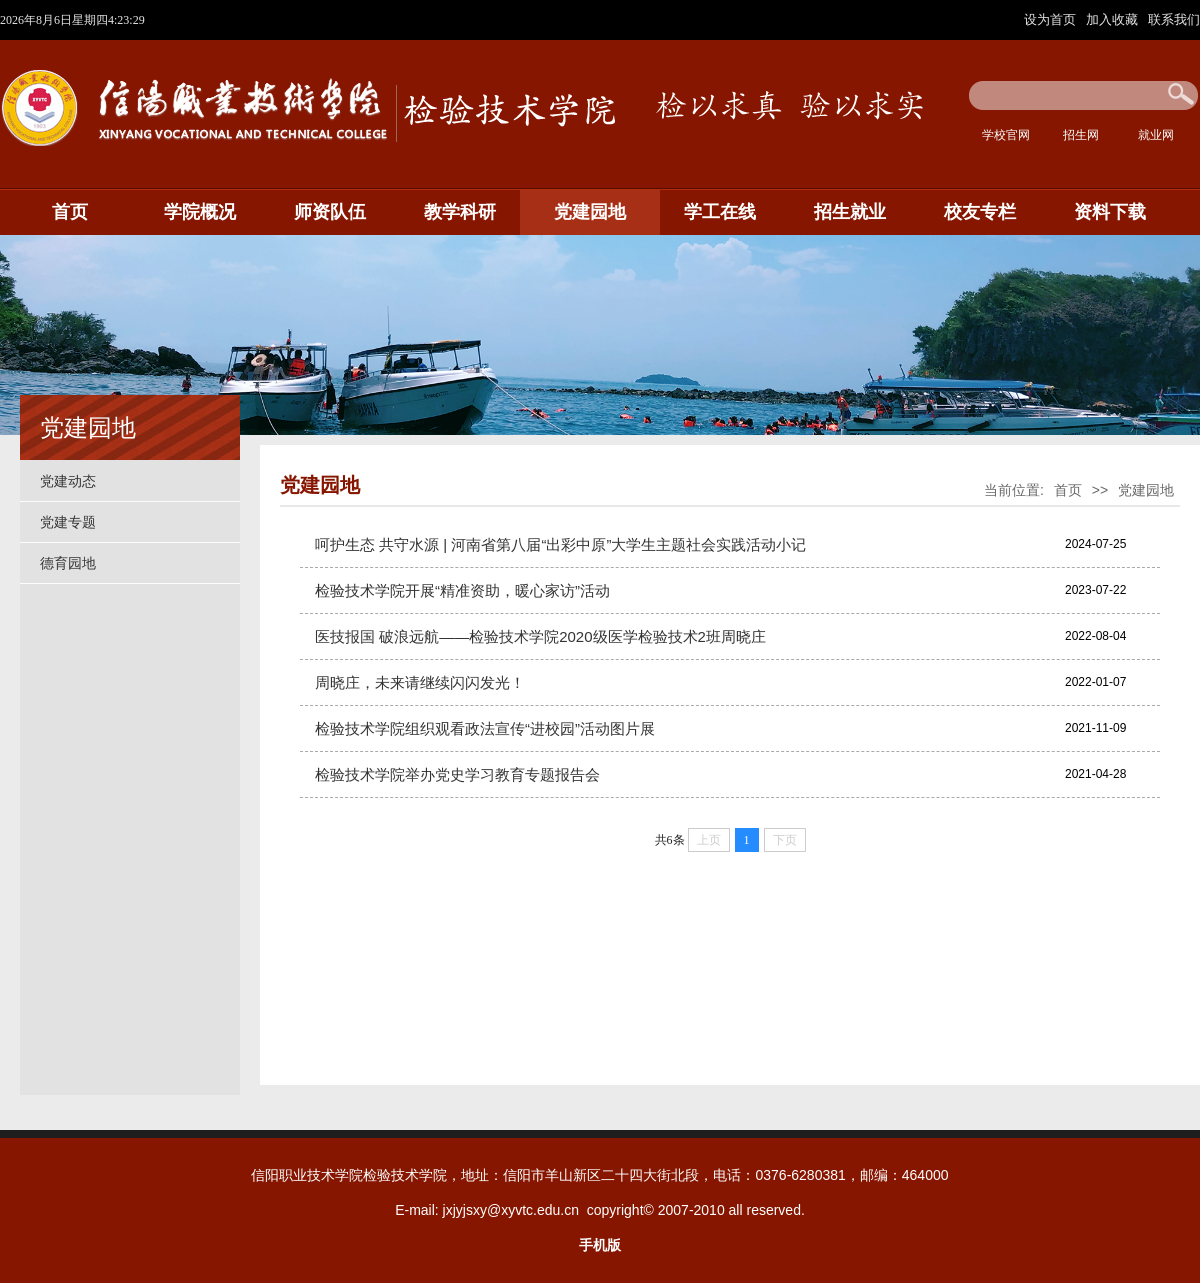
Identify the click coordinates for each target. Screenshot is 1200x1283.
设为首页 (1052, 19)
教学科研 (460, 212)
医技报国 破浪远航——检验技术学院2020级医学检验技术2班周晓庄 (540, 636)
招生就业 (850, 212)
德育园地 (68, 563)
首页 (70, 212)
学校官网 (1006, 135)
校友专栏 (980, 212)
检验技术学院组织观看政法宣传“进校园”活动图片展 (485, 728)
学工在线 (720, 212)
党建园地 (590, 212)
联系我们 (1174, 19)
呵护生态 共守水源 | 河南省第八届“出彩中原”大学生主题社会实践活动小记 (560, 544)
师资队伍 (330, 212)
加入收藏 (1114, 19)
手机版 (600, 1245)
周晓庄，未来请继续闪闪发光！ (420, 682)
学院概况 (200, 212)
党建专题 (68, 522)
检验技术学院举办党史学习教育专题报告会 (457, 774)
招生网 (1081, 135)
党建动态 (68, 481)
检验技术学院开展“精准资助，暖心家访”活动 (462, 590)
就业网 (1156, 135)
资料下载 (1110, 212)
